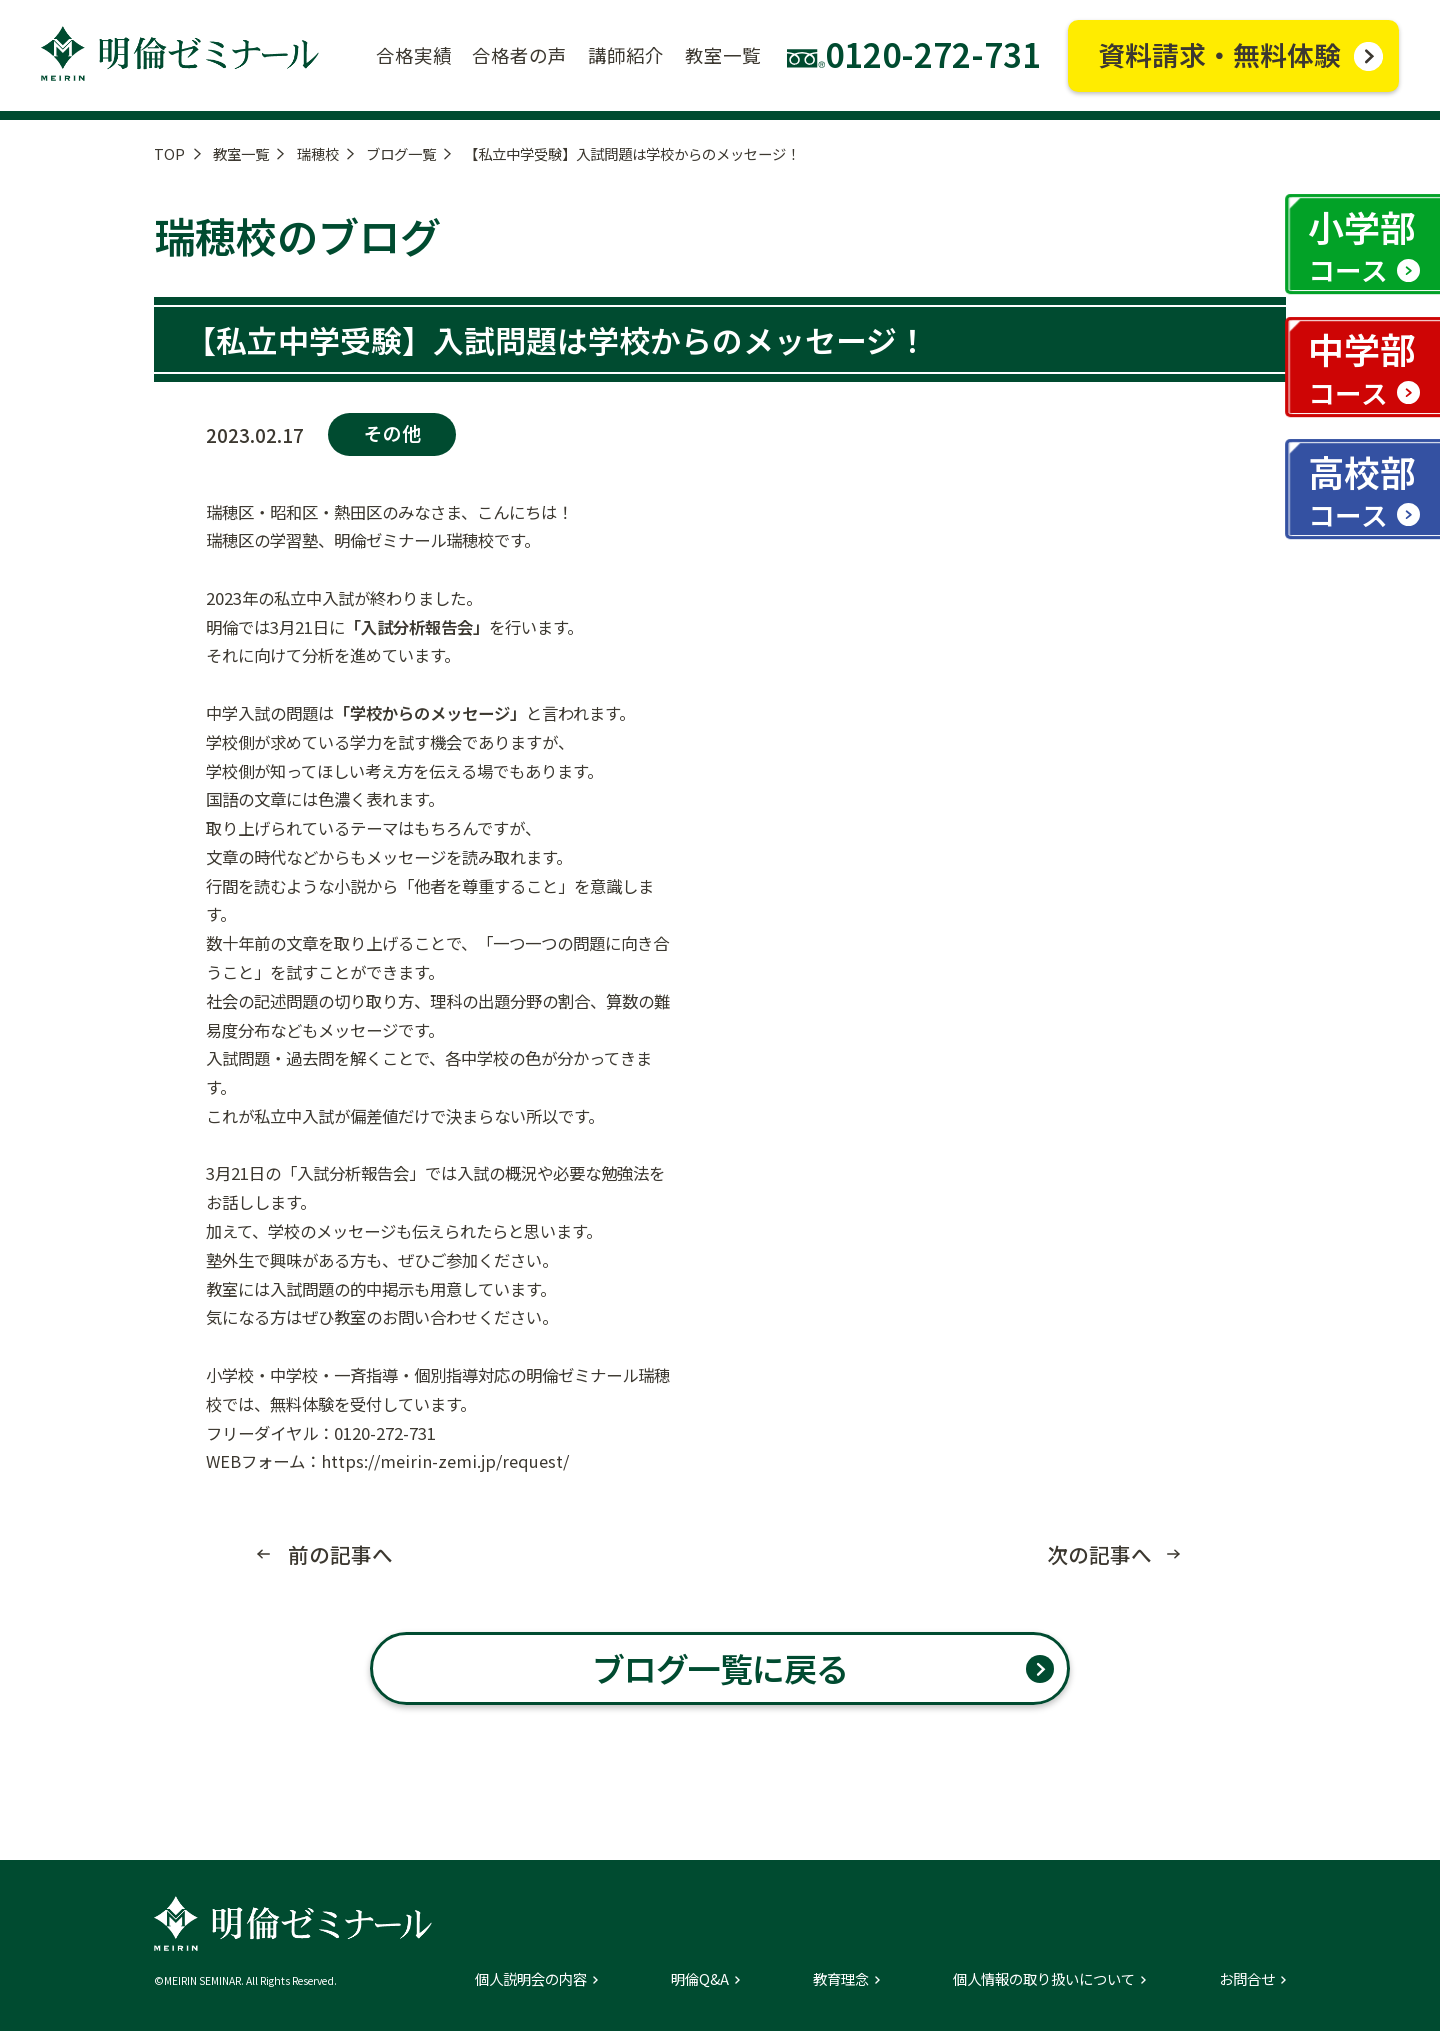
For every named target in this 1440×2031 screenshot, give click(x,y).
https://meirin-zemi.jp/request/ (445, 1461)
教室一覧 (241, 153)
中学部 (1362, 367)
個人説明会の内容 (531, 1979)
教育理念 (841, 1979)
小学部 (1362, 245)
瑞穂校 (318, 153)
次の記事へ (1099, 1554)
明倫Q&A (700, 1979)
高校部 (1362, 490)
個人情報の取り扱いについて (1044, 1979)
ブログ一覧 (401, 153)
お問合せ (1247, 1979)
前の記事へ (340, 1554)
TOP (169, 153)
